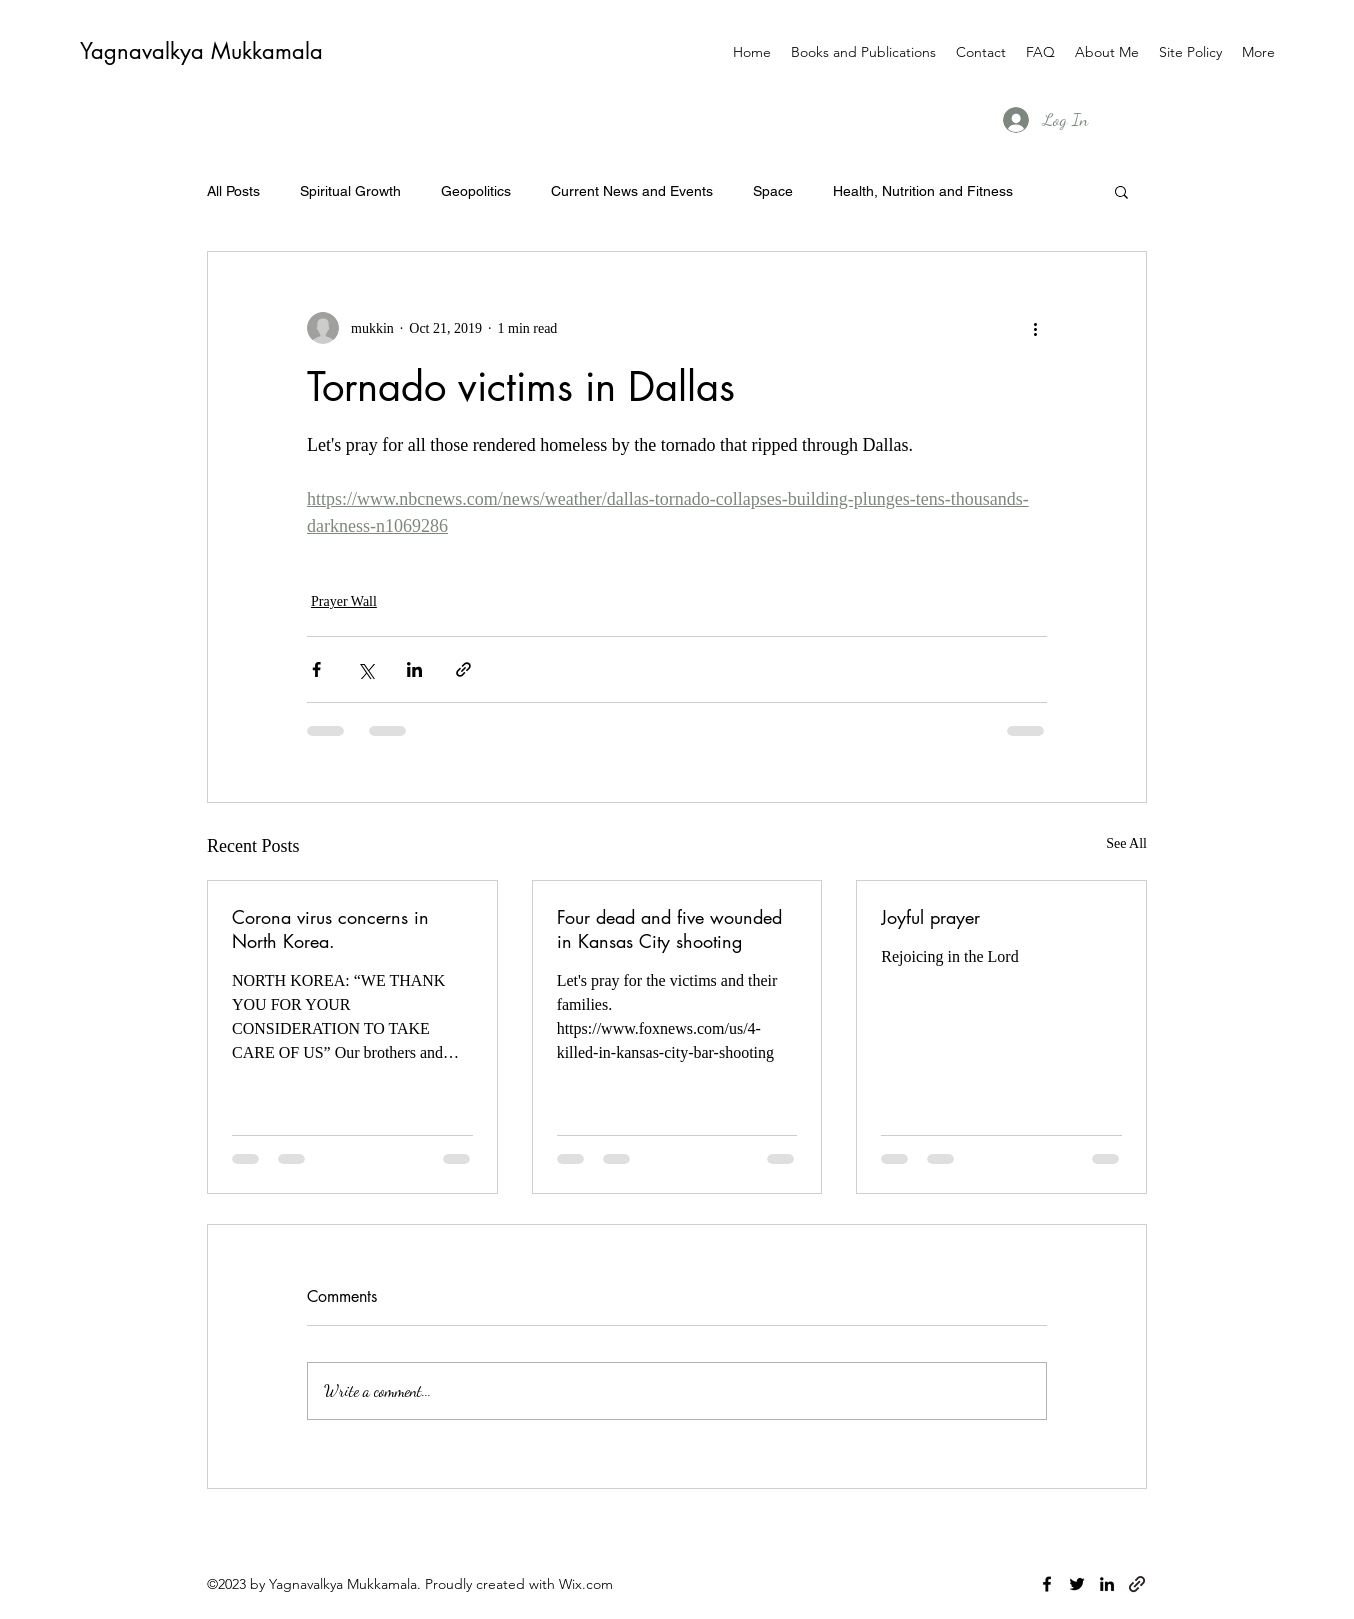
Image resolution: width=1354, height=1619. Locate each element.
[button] (1121, 191)
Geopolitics (476, 191)
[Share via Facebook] (316, 669)
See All (1126, 843)
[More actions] (1035, 328)
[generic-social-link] (1137, 1584)
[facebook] (1047, 1584)
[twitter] (1077, 1584)
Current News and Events (632, 191)
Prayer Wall (344, 601)
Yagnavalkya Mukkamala (201, 51)
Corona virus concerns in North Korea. (330, 929)
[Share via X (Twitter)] (365, 669)
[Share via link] (463, 669)
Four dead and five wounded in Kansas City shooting (669, 929)
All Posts (233, 191)
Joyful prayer (930, 917)
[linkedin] (1107, 1584)
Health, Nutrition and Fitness (923, 191)
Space (773, 191)
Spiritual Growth (350, 191)
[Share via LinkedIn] (414, 669)
